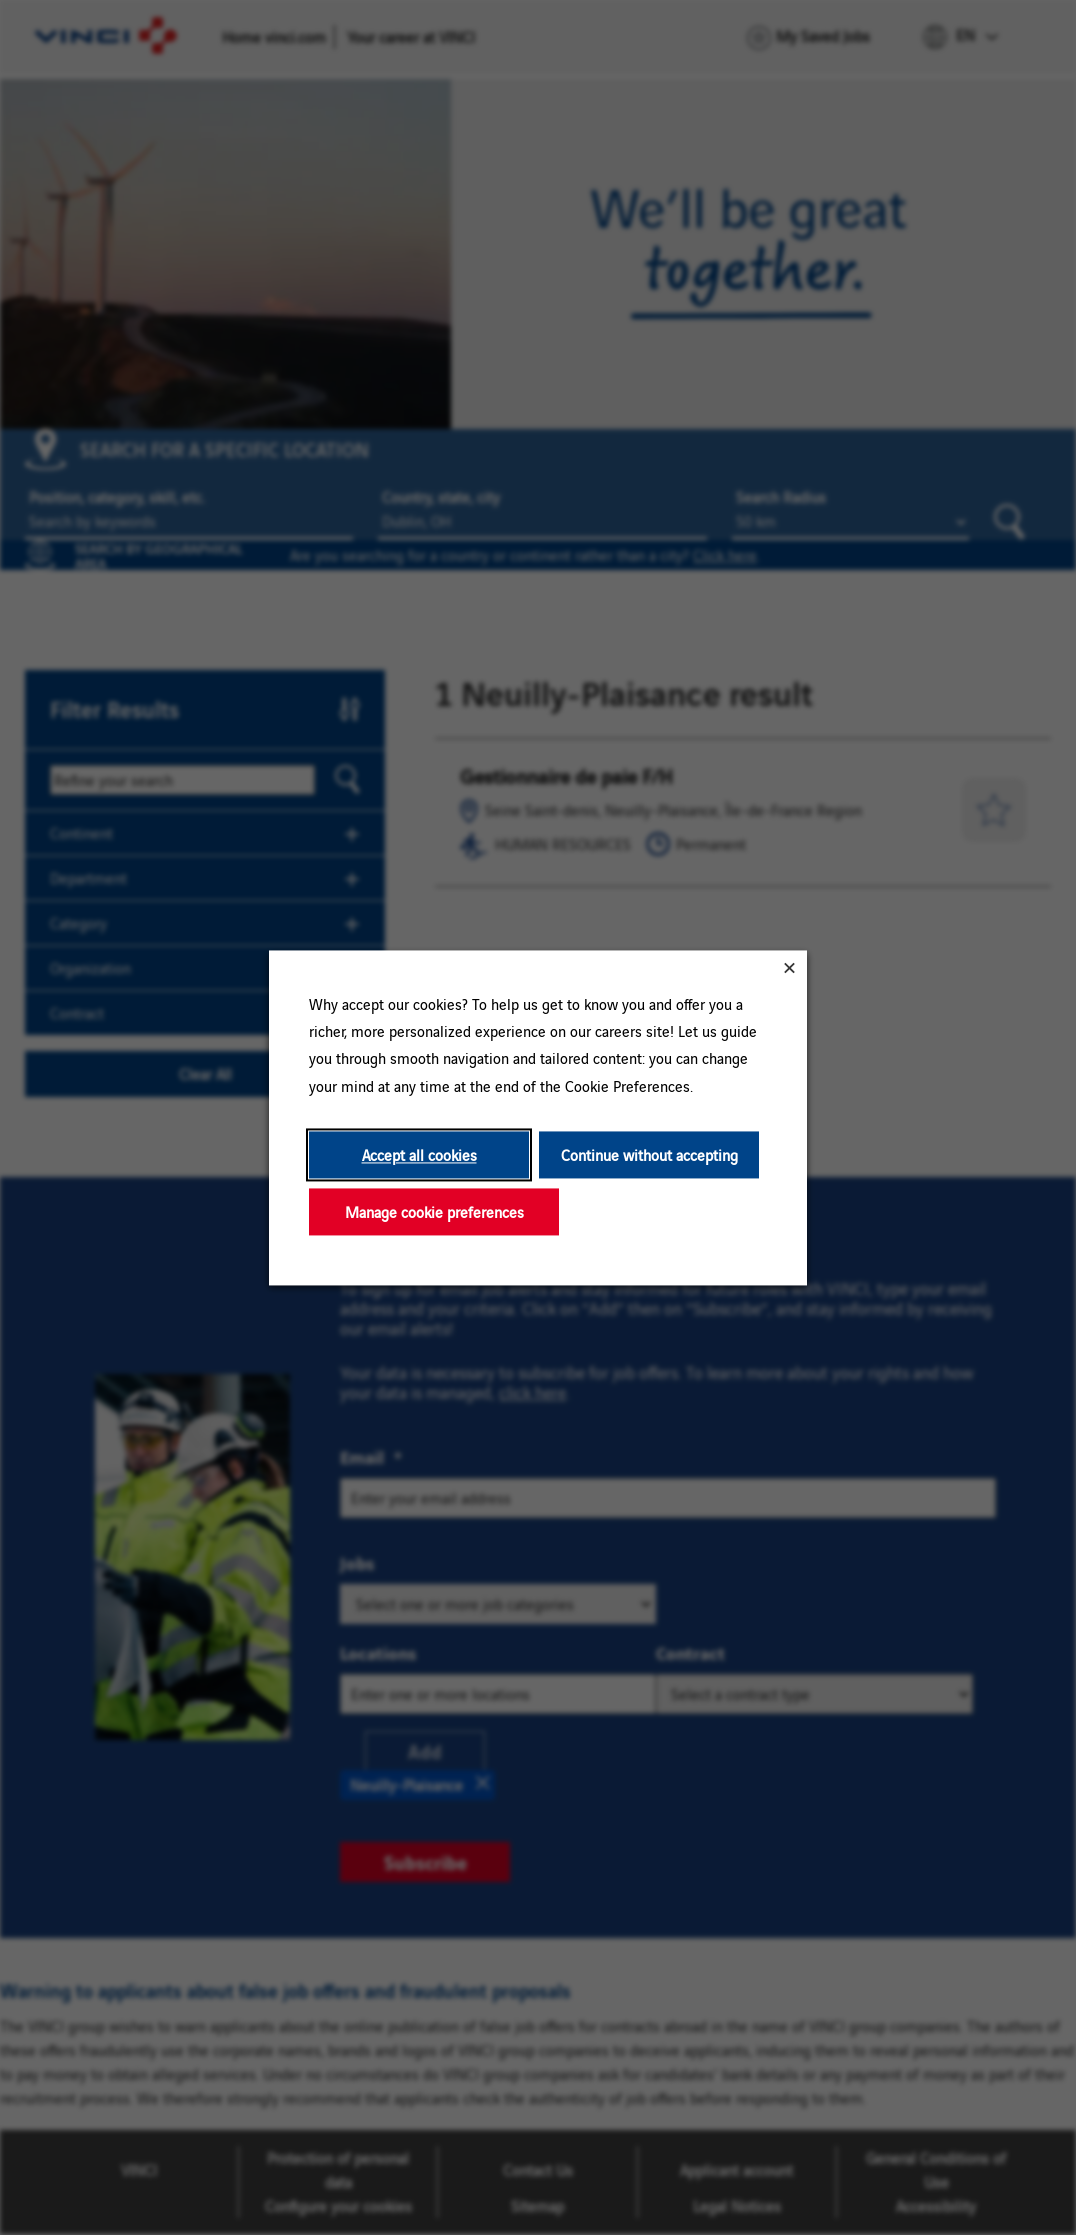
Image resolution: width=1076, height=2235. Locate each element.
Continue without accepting (649, 1154)
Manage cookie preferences (434, 1211)
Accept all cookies (419, 1154)
